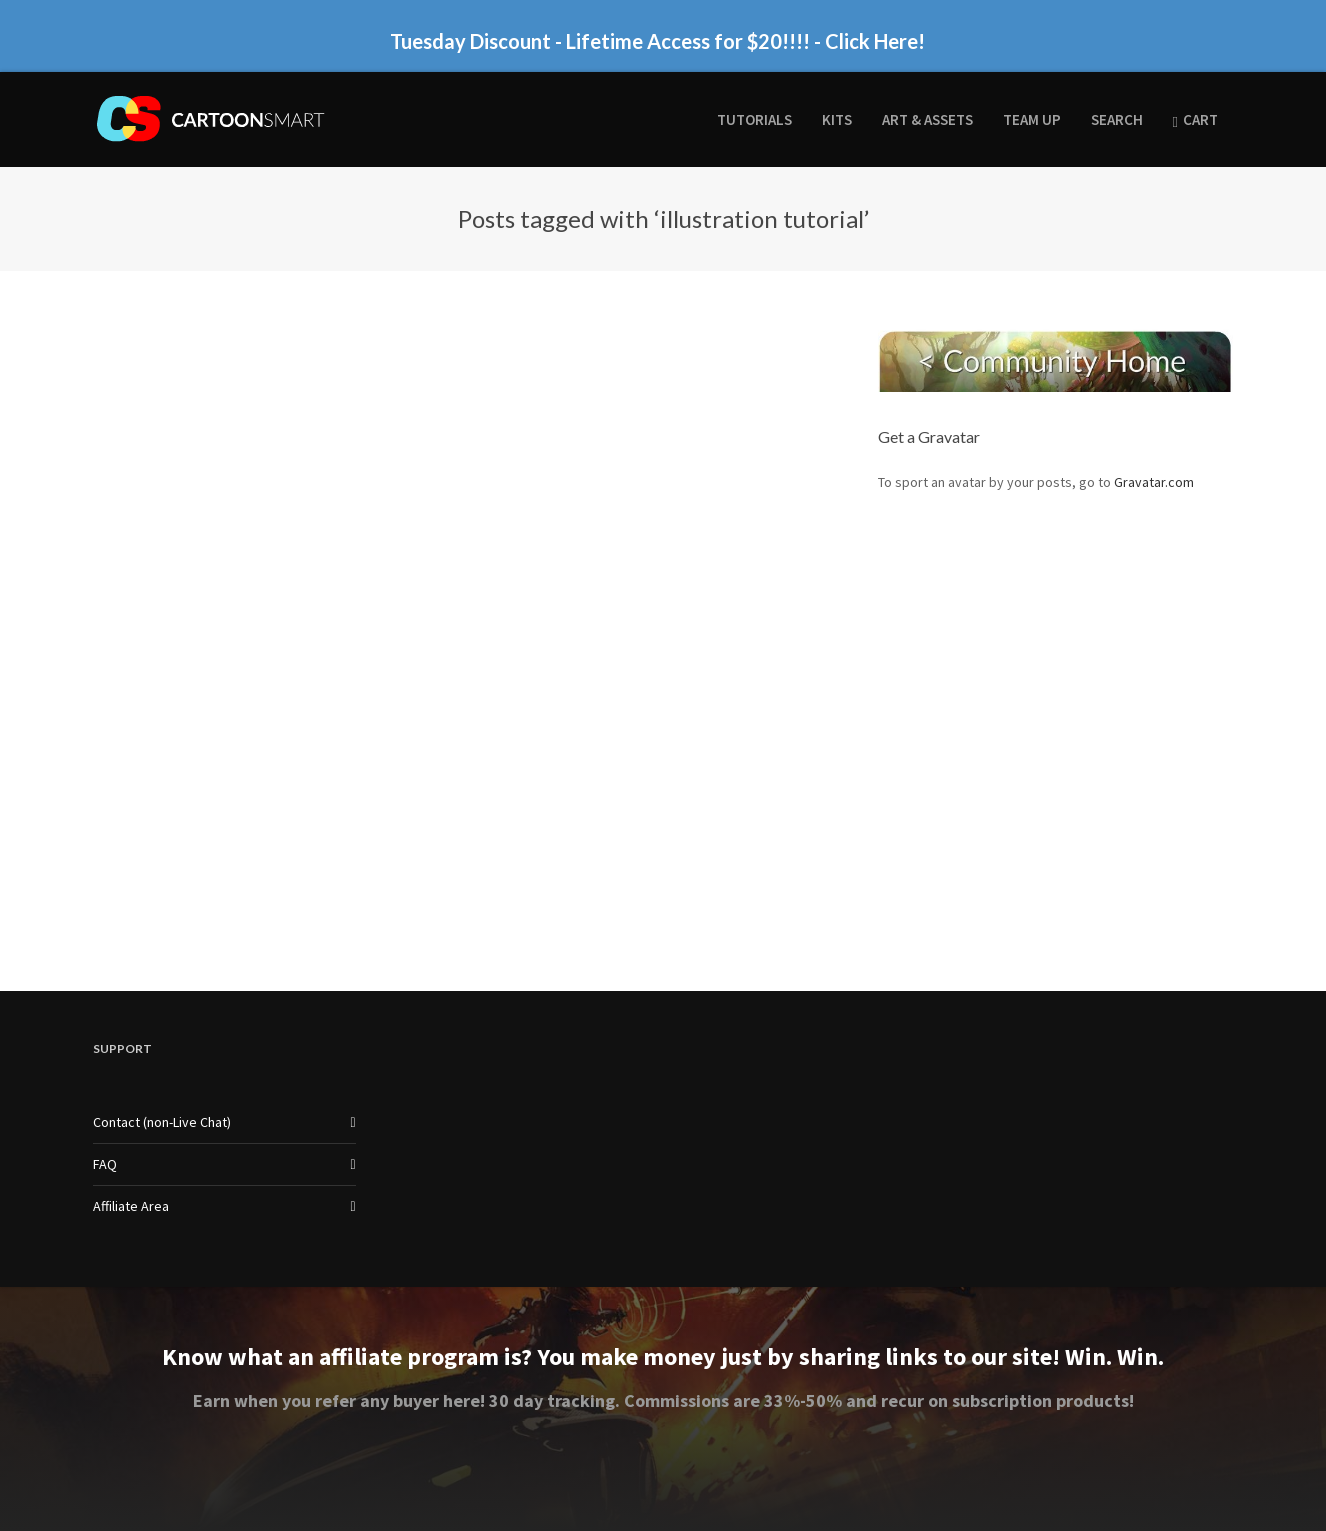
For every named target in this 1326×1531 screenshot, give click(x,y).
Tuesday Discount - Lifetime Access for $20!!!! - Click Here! (657, 41)
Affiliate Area (131, 1206)
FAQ (105, 1164)
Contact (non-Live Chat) (162, 1122)
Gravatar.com (1154, 482)
